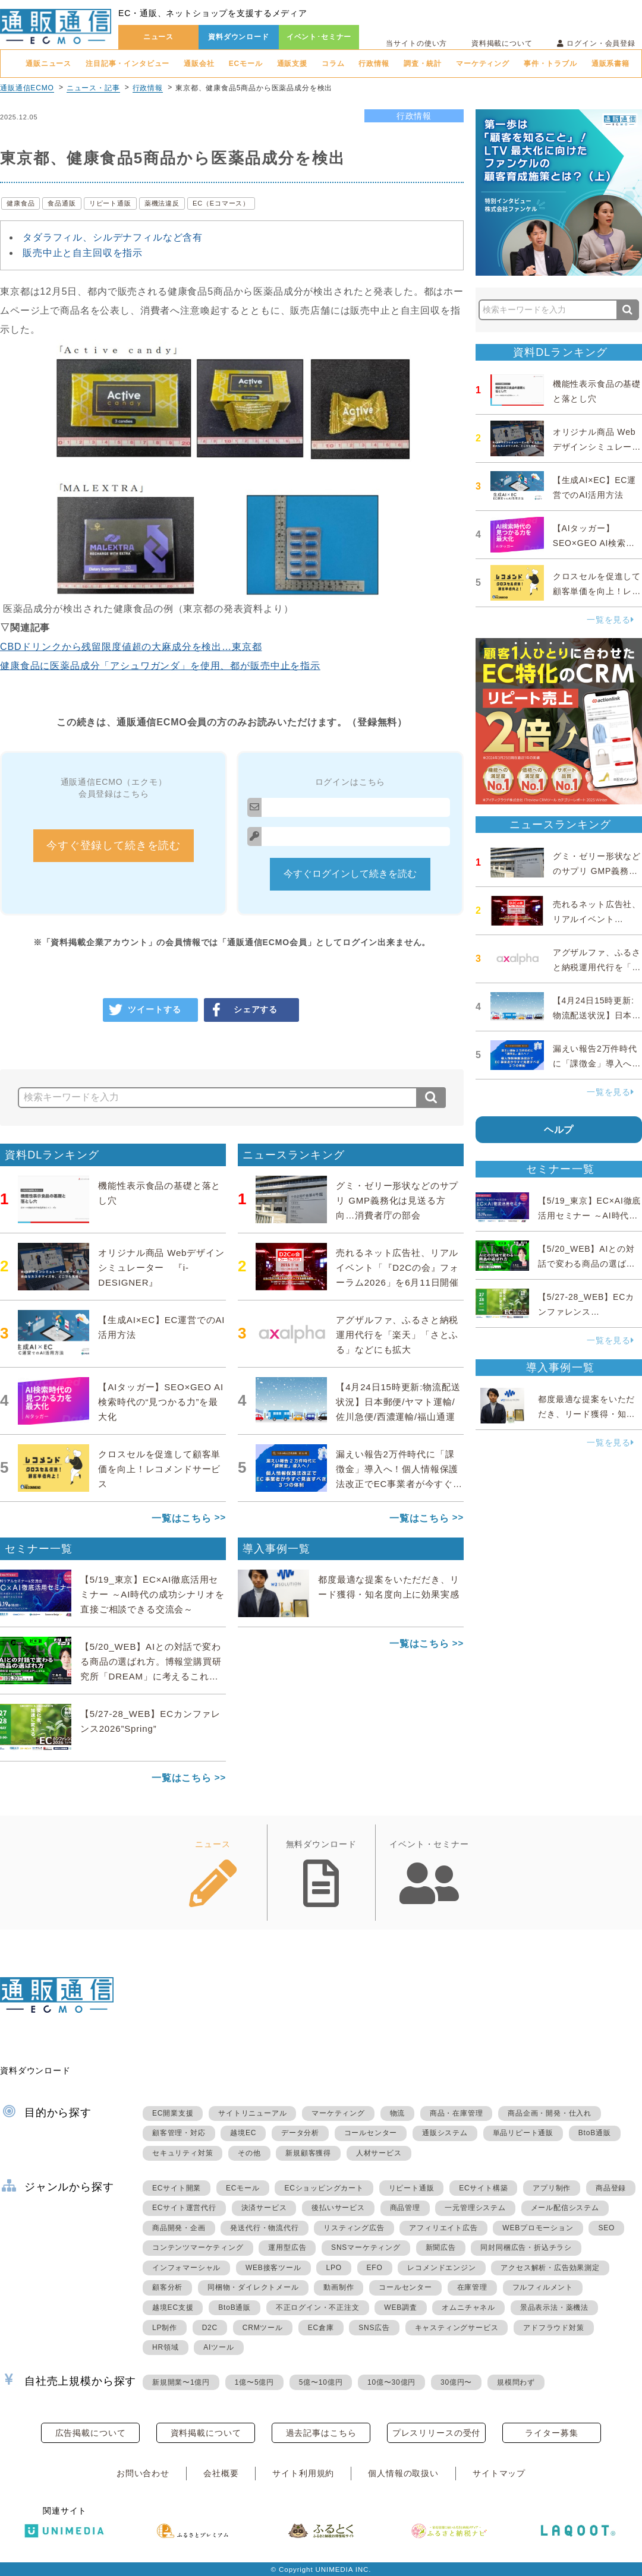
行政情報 (373, 63)
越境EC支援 (172, 2307)
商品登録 (611, 2188)
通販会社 (199, 63)
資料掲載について (502, 43)
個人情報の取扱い (403, 2473)
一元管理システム (475, 2208)
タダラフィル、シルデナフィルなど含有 (113, 237)
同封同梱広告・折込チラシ (526, 2247)
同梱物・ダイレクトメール (253, 2287)
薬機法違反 (162, 203)
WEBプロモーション (537, 2228)
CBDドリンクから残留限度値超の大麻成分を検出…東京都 (131, 647)
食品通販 (61, 203)
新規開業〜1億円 (181, 2382)
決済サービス (264, 2208)
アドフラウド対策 (553, 2328)
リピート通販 (110, 203)
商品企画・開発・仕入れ (549, 2113)
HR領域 (165, 2347)
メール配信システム (565, 2208)
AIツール (218, 2347)
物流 (397, 2113)
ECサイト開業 (176, 2188)
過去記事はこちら (321, 2433)
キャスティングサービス (457, 2328)
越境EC (243, 2133)
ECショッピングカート (323, 2188)
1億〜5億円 (254, 2382)
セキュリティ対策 (182, 2153)
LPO (333, 2268)
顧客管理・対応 (179, 2133)
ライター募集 (551, 2433)
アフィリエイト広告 (443, 2228)
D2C (210, 2328)
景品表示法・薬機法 (554, 2307)
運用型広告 (287, 2247)
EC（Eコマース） (221, 203)
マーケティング (482, 63)
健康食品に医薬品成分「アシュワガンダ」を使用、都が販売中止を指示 (160, 666)
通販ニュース (48, 63)
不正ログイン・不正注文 (318, 2307)
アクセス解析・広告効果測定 (550, 2268)
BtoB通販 (594, 2133)
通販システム (445, 2133)
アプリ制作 (552, 2188)
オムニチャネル (468, 2307)
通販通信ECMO (27, 88)
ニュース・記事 (93, 88)
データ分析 (300, 2133)
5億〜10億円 (321, 2382)
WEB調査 (400, 2307)
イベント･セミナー (319, 37)
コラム (333, 63)
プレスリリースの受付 (436, 2433)
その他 (249, 2153)
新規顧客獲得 (308, 2153)
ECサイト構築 (483, 2188)
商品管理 (405, 2208)
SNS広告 (374, 2328)
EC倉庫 (321, 2328)
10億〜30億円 (391, 2382)
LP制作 (164, 2328)
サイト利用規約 (303, 2473)
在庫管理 (472, 2287)
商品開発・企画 (179, 2228)
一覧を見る (610, 619)
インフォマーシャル (186, 2268)
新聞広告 (441, 2247)
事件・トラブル (550, 63)
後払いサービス (338, 2208)
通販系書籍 (610, 63)
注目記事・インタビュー (127, 63)
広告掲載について (90, 2433)
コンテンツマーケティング (198, 2247)
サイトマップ (499, 2473)
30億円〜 (456, 2382)
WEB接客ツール (273, 2268)
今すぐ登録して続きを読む (113, 845)
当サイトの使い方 (416, 43)
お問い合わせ (143, 2473)
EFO (375, 2268)
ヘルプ (559, 1130)
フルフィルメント (542, 2287)
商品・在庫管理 (456, 2113)
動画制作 (338, 2287)
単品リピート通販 (523, 2133)
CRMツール (263, 2328)
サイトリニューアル (252, 2113)
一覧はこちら (182, 1518)
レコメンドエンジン (441, 2268)
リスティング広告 (353, 2228)
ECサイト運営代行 (184, 2208)
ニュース (158, 37)
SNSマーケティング (366, 2247)
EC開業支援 (172, 2113)
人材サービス (379, 2153)
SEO (606, 2228)
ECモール (246, 63)
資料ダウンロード (238, 37)
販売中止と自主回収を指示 (83, 253)
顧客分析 (167, 2287)
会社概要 (220, 2473)
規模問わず (516, 2382)
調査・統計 (423, 63)
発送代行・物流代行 (264, 2228)
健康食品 (20, 203)
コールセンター (371, 2133)
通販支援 (292, 63)
